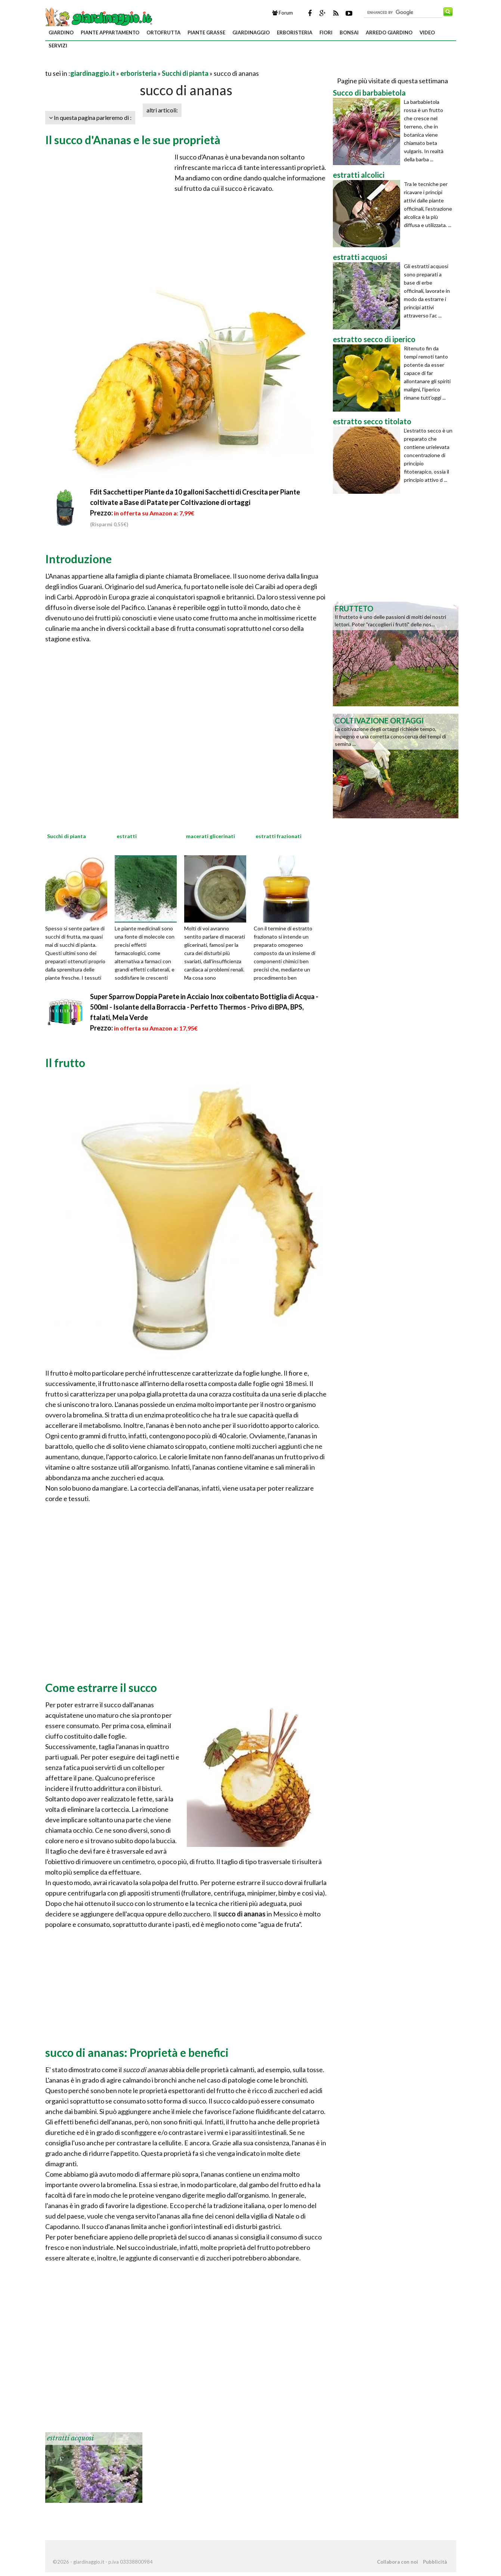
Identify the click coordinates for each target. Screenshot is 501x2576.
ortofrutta (163, 32)
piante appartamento (110, 32)
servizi (58, 46)
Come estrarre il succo (101, 1687)
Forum (282, 13)
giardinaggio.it (92, 73)
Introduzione (78, 558)
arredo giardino (389, 32)
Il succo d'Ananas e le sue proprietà (132, 139)
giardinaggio (251, 32)
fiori (326, 32)
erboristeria (294, 32)
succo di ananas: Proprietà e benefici (137, 2052)
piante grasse (206, 32)
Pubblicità (435, 2562)
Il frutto (65, 1062)
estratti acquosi (70, 2438)
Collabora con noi (397, 2562)
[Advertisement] (132, 64)
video (427, 32)
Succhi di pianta (185, 73)
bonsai (349, 32)
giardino (61, 32)
